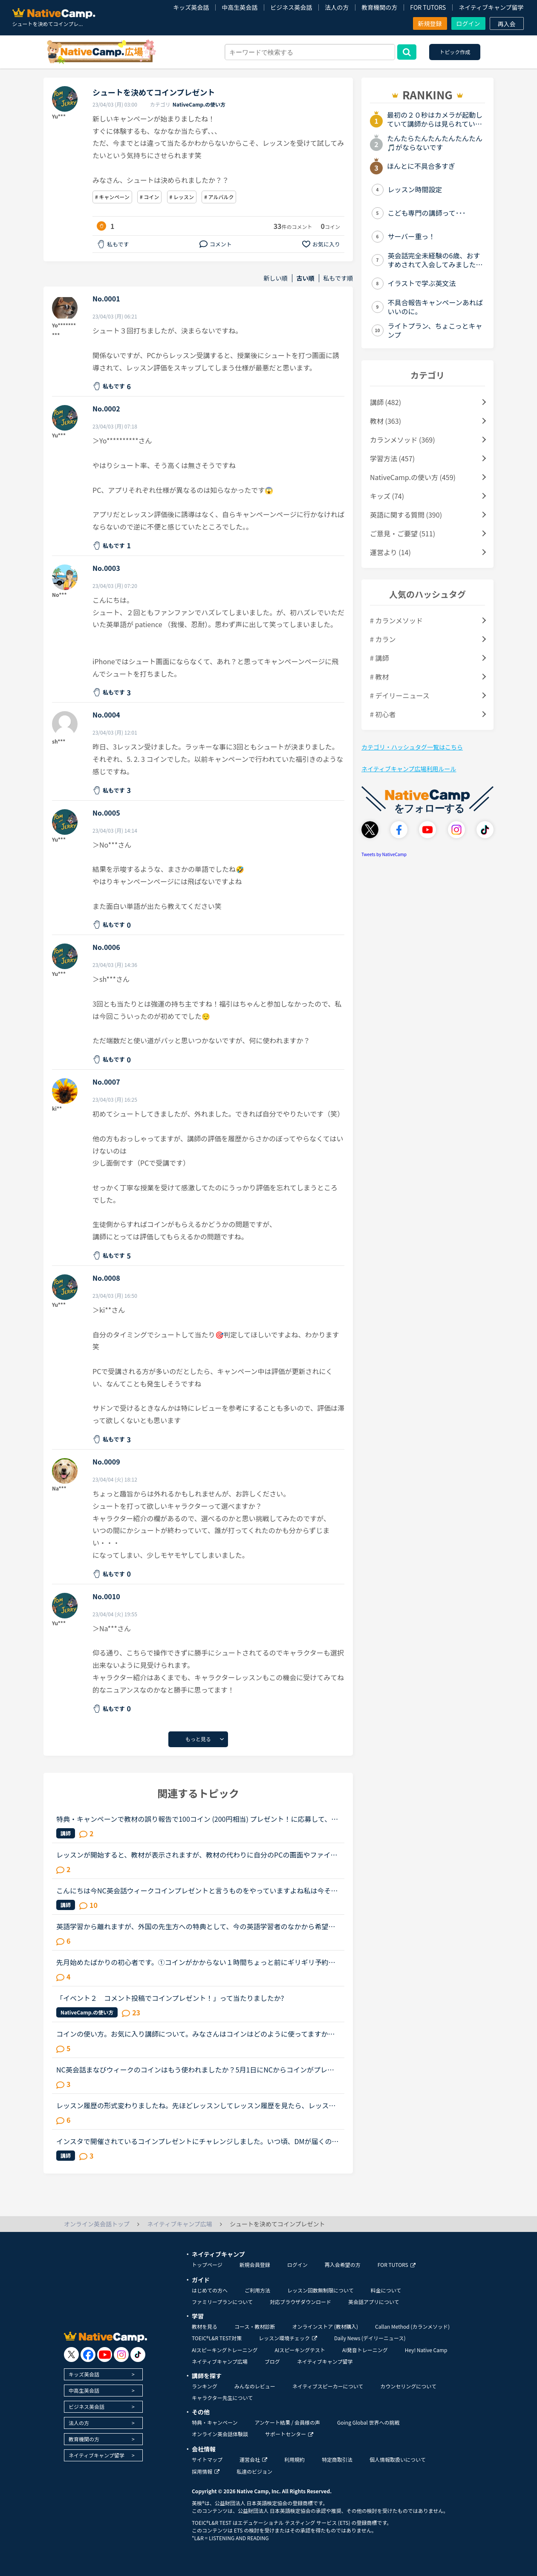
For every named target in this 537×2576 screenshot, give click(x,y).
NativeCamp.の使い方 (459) (413, 477)
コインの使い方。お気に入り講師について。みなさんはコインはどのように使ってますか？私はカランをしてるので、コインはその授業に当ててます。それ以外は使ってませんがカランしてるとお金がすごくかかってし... (195, 2034)
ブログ (272, 2361)
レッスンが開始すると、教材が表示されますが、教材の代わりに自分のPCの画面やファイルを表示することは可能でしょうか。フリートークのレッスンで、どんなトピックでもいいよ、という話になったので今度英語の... (196, 1855)
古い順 (306, 278)
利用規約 (294, 2459)
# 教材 (379, 676)
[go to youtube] (104, 2354)
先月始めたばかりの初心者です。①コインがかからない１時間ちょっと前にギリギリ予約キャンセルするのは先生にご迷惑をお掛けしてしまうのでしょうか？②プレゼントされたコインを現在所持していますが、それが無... (195, 1962)
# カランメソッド (396, 620)
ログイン (468, 23)
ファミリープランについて (222, 2301)
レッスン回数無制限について (320, 2290)
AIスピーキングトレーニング (224, 2349)
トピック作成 (454, 51)
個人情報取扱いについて (398, 2459)
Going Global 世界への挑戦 (368, 2422)
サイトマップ (207, 2459)
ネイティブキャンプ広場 (220, 2361)
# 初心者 (383, 714)
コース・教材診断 (254, 2326)
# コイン (149, 196)
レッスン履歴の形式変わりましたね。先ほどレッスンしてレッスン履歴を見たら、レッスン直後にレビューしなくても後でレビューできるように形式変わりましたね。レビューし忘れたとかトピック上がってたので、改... (196, 2105)
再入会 (507, 24)
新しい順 (276, 278)
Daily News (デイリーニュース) (369, 2338)
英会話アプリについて (373, 2301)
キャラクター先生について (222, 2397)
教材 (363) (385, 421)
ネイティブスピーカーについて (328, 2386)
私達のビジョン (254, 2471)
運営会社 (253, 2459)
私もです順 (338, 278)
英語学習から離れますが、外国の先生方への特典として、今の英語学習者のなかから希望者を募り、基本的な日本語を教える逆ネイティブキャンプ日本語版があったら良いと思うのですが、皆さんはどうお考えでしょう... (195, 1926)
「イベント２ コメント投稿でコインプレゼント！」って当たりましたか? (170, 1998)
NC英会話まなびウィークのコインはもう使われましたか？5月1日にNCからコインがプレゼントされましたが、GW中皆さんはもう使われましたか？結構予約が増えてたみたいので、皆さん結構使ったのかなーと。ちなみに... (197, 2069)
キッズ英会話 (191, 7)
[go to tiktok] (137, 2354)
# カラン (383, 639)
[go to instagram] (121, 2354)
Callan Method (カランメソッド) (412, 2326)
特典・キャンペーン (214, 2422)
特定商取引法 (337, 2459)
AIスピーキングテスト (299, 2349)
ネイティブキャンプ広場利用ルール (408, 768)
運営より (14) (390, 552)
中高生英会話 (239, 7)
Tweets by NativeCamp (384, 854)
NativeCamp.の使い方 (199, 104)
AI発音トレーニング (365, 2349)
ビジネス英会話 (291, 7)
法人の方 (337, 7)
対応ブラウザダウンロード (300, 2301)
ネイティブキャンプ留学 (491, 7)
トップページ (207, 2264)
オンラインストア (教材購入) (325, 2326)
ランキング (204, 2386)
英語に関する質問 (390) (406, 514)
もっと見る (198, 1738)
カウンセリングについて (408, 2386)
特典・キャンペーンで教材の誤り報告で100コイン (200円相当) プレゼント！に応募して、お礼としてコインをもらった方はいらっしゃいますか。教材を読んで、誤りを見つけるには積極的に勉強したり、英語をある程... (197, 1819)
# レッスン (182, 196)
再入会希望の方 (343, 2264)
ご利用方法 (257, 2290)
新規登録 (430, 23)
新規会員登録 (255, 2264)
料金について (386, 2290)
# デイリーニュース (400, 695)
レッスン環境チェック (288, 2338)
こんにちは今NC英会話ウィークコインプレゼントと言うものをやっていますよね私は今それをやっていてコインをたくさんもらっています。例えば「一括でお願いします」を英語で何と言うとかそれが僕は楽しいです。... (197, 1890)
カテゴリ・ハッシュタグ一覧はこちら (412, 747)
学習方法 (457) (392, 458)
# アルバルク (219, 196)
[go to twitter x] (71, 2354)
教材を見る (204, 2326)
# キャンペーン (112, 196)
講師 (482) (385, 402)
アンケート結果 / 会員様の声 (287, 2422)
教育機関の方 (379, 7)
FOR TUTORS (428, 7)
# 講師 (379, 658)
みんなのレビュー (254, 2386)
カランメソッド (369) (402, 439)
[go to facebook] (88, 2354)
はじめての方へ (210, 2290)
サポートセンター (289, 2433)
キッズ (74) (387, 496)
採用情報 (205, 2471)
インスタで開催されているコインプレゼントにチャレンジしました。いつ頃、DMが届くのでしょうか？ (197, 2141)
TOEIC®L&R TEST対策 (217, 2338)
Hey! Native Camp (426, 2349)
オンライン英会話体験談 (220, 2433)
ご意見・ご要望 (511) (402, 533)
